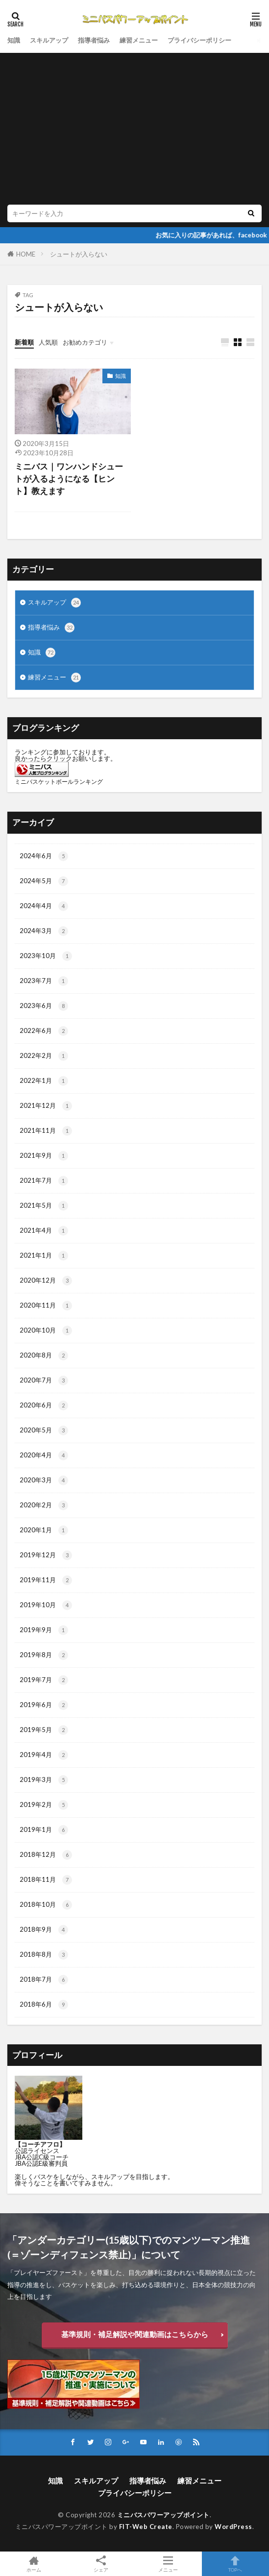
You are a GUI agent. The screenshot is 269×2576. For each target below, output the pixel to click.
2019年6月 (44, 1705)
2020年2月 (44, 1505)
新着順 (24, 342)
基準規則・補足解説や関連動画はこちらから (134, 2334)
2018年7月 (44, 1980)
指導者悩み (94, 40)
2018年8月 (44, 1955)
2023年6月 (44, 1006)
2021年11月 (46, 1131)
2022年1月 (44, 1081)
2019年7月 (44, 1680)
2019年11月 (46, 1580)
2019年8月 (44, 1655)
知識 (13, 40)
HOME (25, 254)
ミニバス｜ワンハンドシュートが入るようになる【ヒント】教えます (69, 479)
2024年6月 (44, 856)
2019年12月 (46, 1555)
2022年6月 (44, 1031)
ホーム (33, 2563)
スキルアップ (49, 40)
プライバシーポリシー (199, 40)
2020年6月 (44, 1405)
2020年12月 (46, 1281)
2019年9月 (44, 1630)
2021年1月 (44, 1256)
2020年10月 (46, 1330)
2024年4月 (44, 906)
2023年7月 (44, 981)
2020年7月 (44, 1380)
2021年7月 (44, 1181)
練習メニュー (139, 40)
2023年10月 (46, 956)
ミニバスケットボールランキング (59, 781)
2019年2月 (44, 1805)
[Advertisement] (134, 131)
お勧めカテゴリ (85, 342)
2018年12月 (46, 1855)
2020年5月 (44, 1430)
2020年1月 (44, 1530)
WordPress (233, 2526)
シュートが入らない (78, 254)
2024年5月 (44, 881)
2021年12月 (46, 1106)
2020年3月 (44, 1480)
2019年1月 (44, 1830)
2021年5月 (44, 1206)
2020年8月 (44, 1355)
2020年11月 (46, 1306)
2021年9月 (44, 1156)
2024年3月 (44, 931)
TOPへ (235, 2563)
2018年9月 (44, 1930)
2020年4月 (44, 1455)
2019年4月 (44, 1755)
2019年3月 (44, 1780)
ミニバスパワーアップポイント (163, 2515)
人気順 (48, 342)
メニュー (168, 2563)
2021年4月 (44, 1231)
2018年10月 (46, 1905)
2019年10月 (46, 1605)
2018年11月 (46, 1880)
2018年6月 (44, 2005)
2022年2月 (44, 1056)
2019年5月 (44, 1730)
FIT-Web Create (145, 2526)
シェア (100, 2564)
